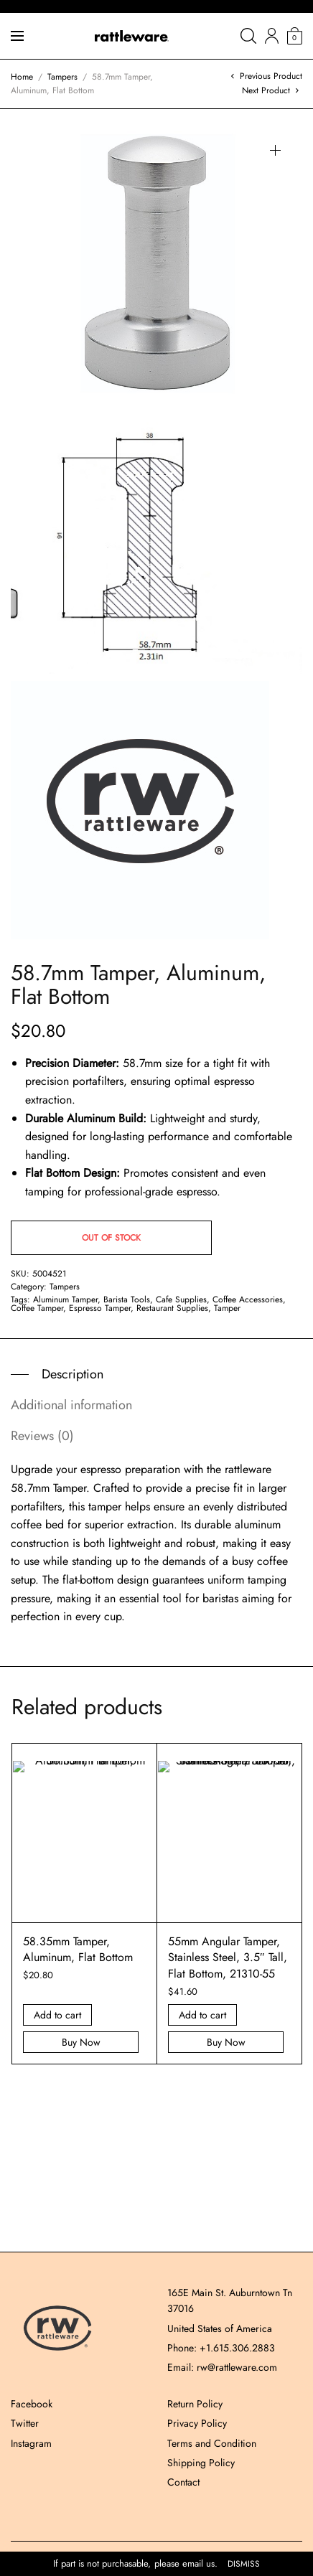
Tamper (227, 1308)
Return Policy (195, 2404)
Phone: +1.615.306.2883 (221, 2348)
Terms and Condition (211, 2443)
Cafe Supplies (181, 1299)
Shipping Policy (201, 2462)
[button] (275, 150)
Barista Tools (126, 1299)
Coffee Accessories (247, 1299)
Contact (183, 2482)
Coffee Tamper (37, 1308)
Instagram (31, 2443)
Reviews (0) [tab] (42, 1435)
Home (22, 76)
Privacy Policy (197, 2423)
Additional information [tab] (71, 1405)
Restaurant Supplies (172, 1308)
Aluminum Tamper (65, 1299)
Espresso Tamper (100, 1308)
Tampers (62, 76)
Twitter (25, 2423)
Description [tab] (72, 1374)
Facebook (31, 2404)
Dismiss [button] (244, 2564)
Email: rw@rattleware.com (222, 2367)
